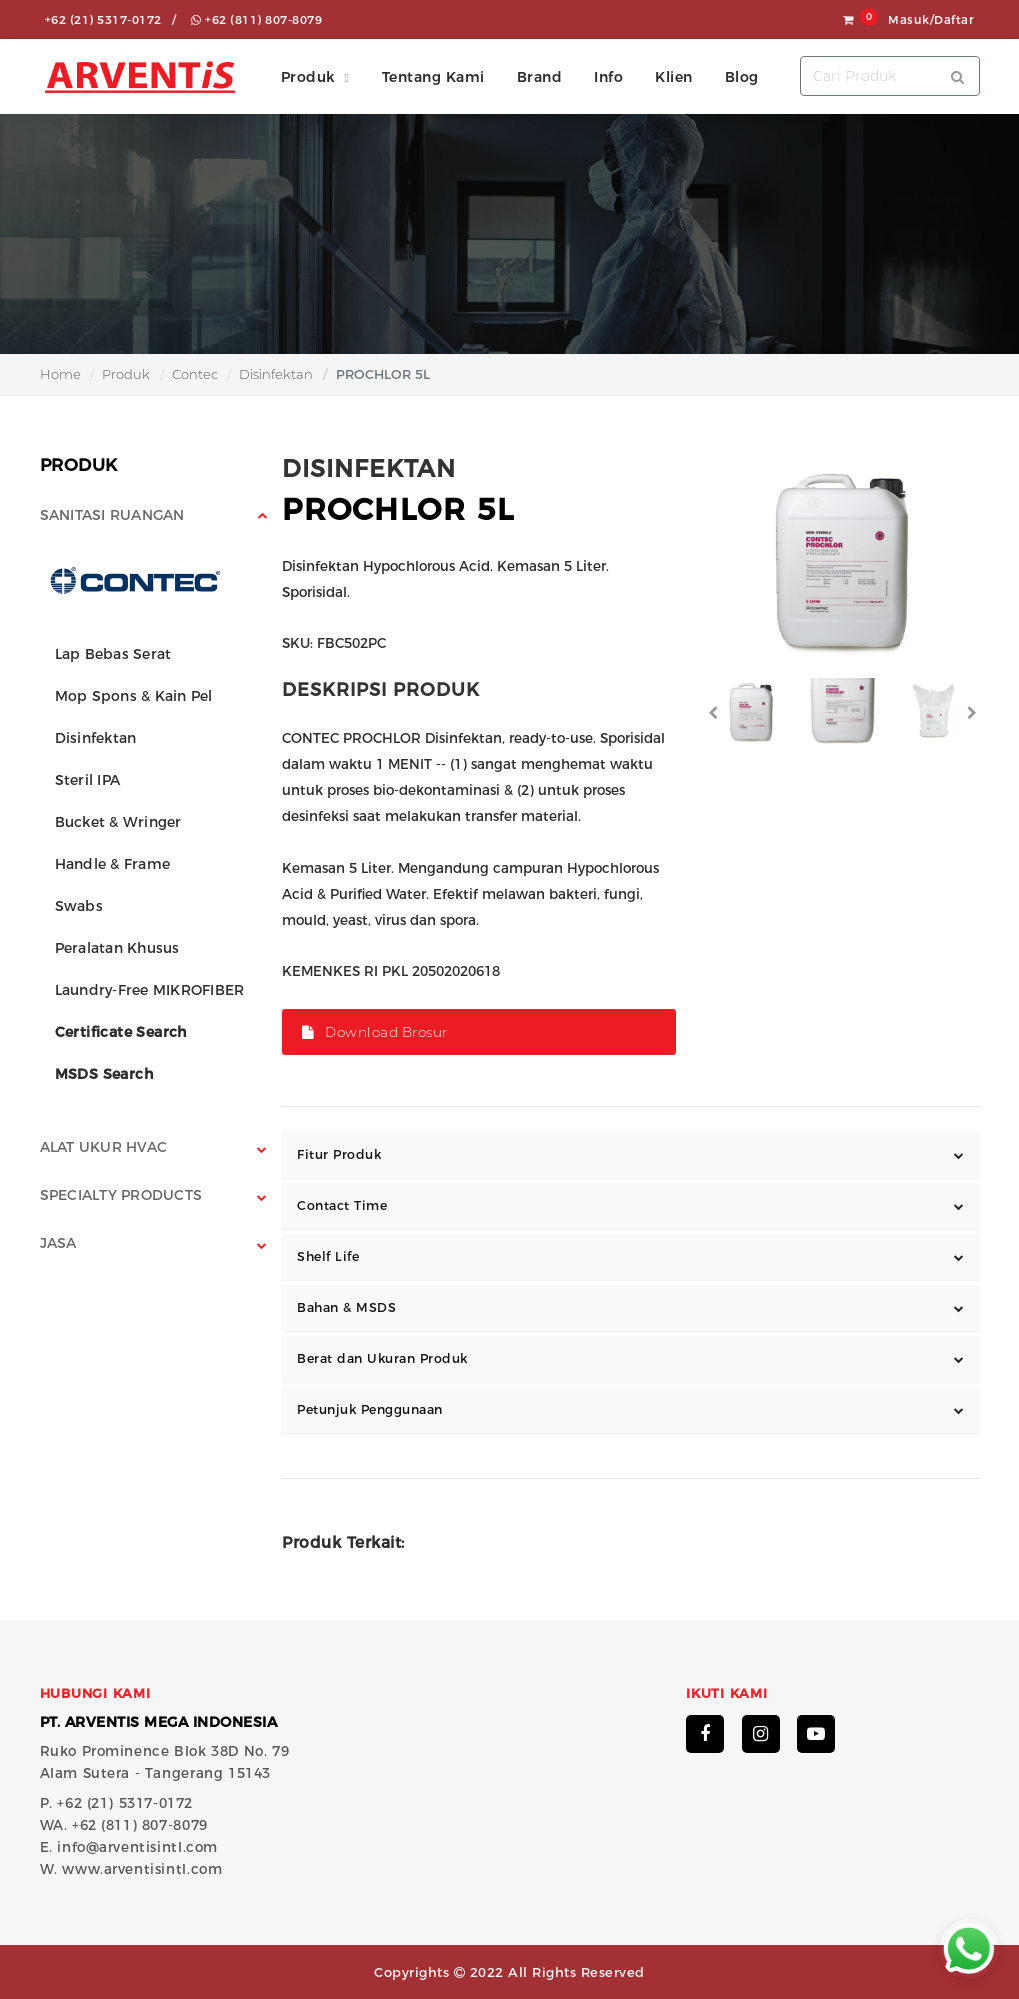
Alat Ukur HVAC (104, 1147)
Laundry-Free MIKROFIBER (150, 990)
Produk (126, 374)
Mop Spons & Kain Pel (134, 696)
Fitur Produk (339, 1154)
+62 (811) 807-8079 (256, 20)
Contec (195, 374)
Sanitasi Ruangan (112, 515)
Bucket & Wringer (118, 822)
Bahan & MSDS (346, 1307)
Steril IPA (88, 780)
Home (60, 374)
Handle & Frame (113, 864)
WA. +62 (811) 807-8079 (124, 1825)
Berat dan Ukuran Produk (382, 1358)
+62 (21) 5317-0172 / (111, 20)
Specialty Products (121, 1195)
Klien (674, 77)
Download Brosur (375, 1032)
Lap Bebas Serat (113, 654)
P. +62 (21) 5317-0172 (117, 1803)
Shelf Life (328, 1256)
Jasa (58, 1243)
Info (608, 77)
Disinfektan (276, 374)
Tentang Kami (433, 77)
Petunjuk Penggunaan (370, 1409)
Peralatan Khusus (117, 948)
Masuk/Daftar (931, 20)
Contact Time (342, 1205)
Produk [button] (308, 77)
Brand (540, 77)
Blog (742, 77)
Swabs (79, 906)
